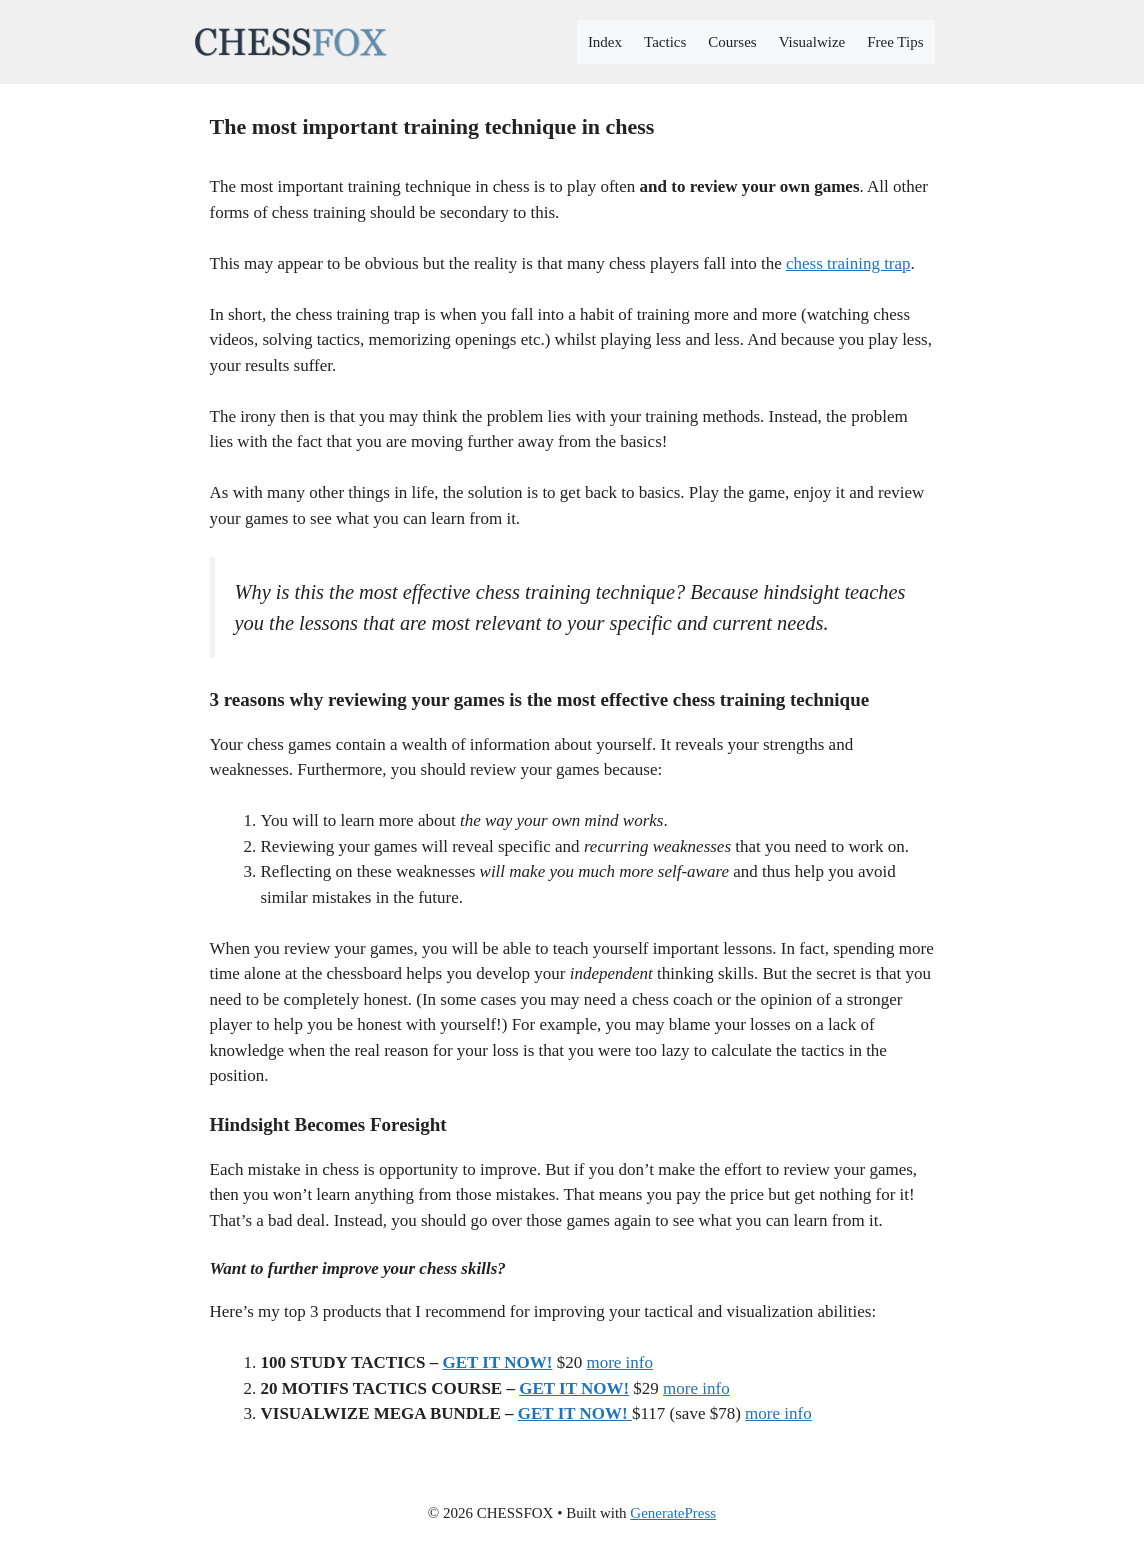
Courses (732, 42)
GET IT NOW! (498, 1362)
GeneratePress (673, 1513)
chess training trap (848, 263)
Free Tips (895, 42)
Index (605, 42)
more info (619, 1362)
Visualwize (812, 42)
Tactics (665, 42)
